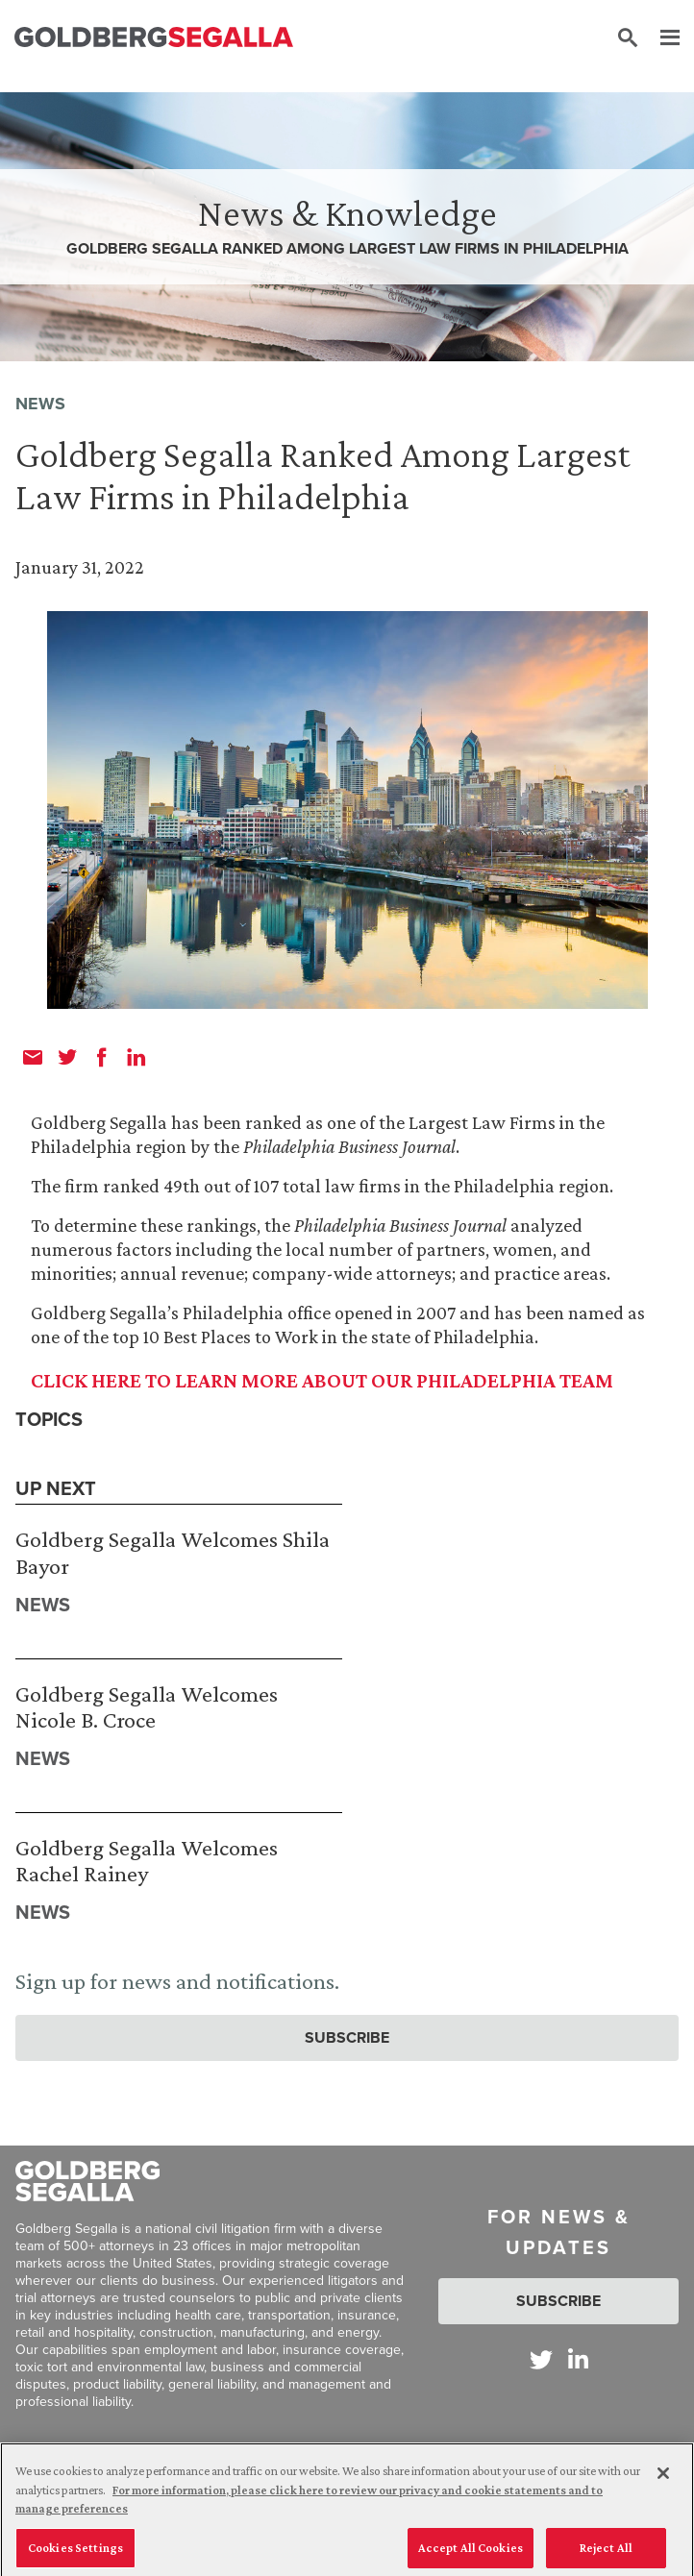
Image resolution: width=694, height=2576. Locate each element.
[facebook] (102, 1057)
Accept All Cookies (470, 2553)
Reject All (606, 2553)
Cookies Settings (75, 2553)
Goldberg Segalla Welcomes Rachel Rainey (146, 1860)
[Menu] (660, 38)
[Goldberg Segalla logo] (153, 38)
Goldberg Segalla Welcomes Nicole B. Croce (146, 1707)
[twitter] (67, 1057)
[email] (32, 1057)
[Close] (663, 2480)
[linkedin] (136, 1057)
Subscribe (347, 2037)
